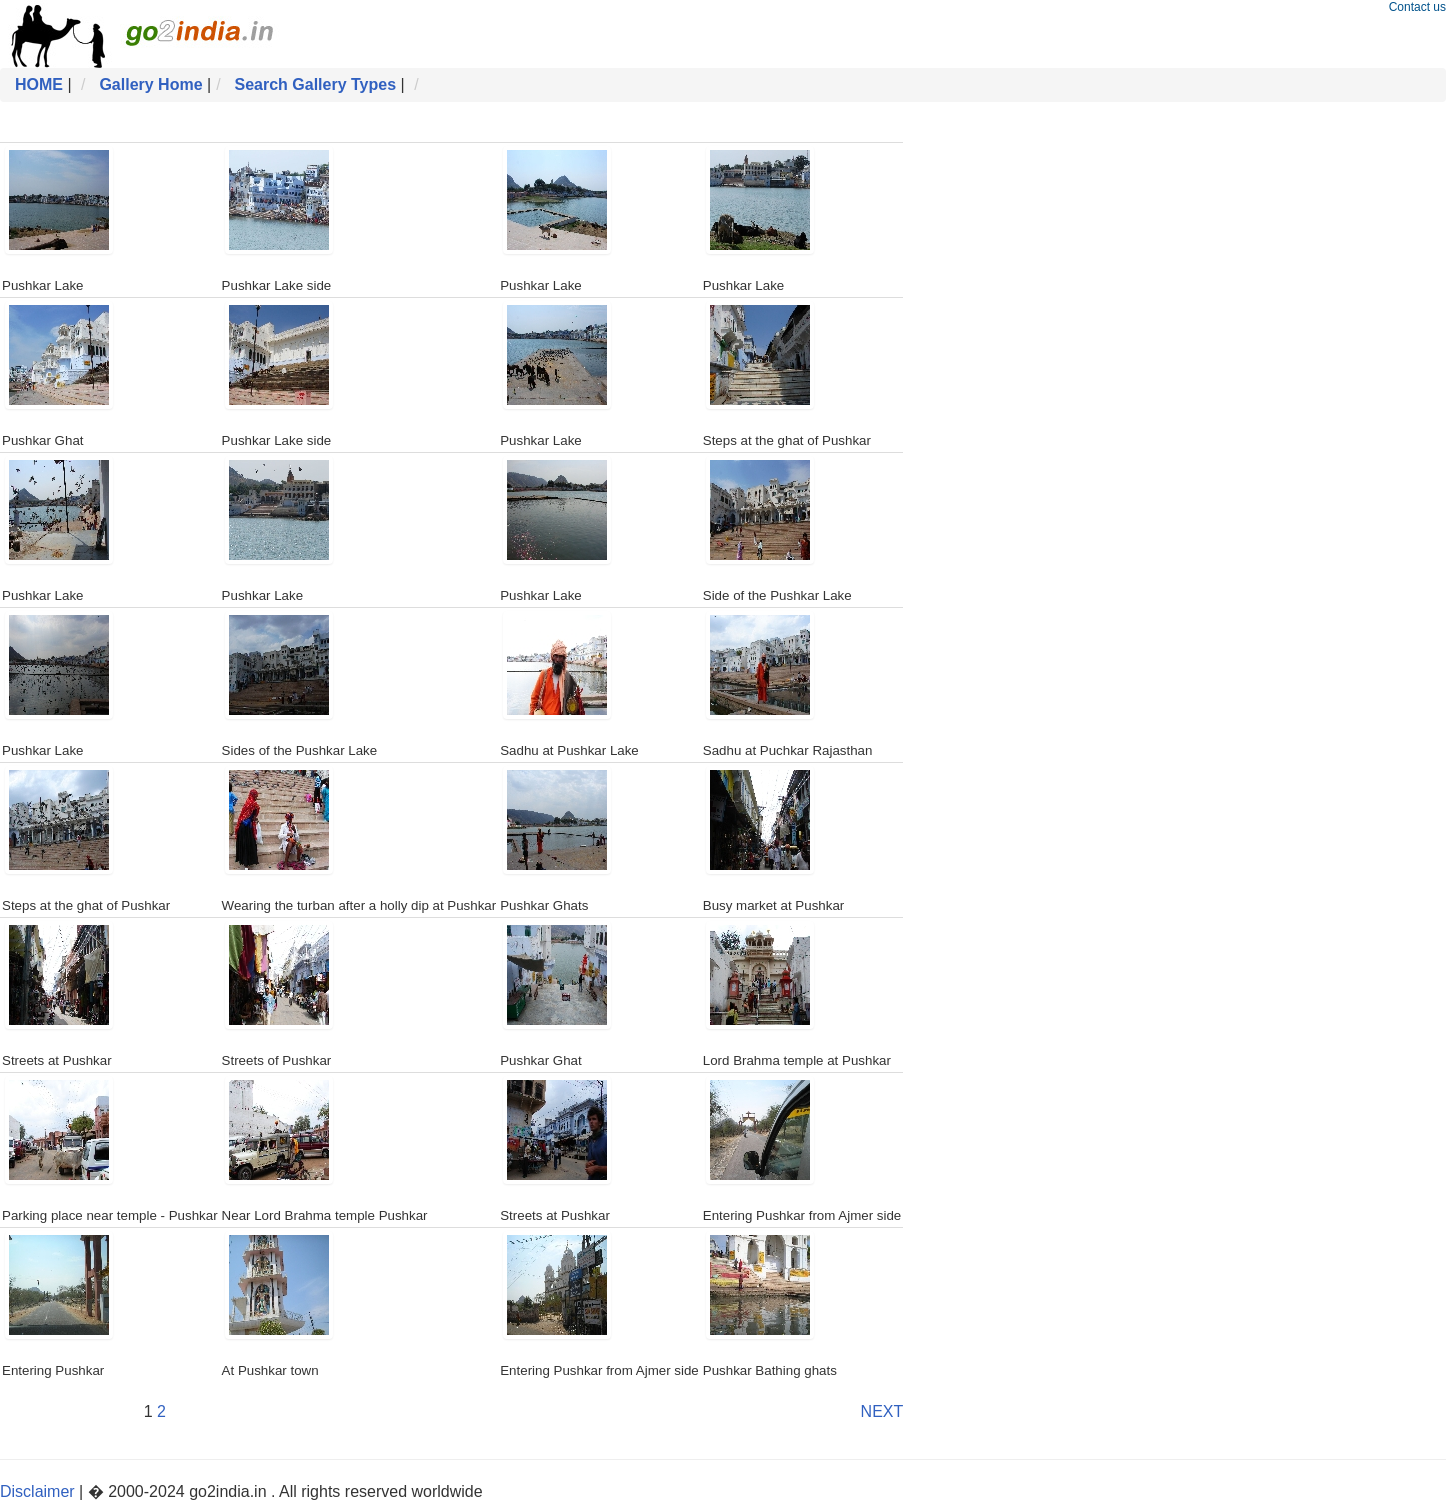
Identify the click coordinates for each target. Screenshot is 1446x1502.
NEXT (882, 1411)
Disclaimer (37, 1491)
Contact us (1417, 7)
